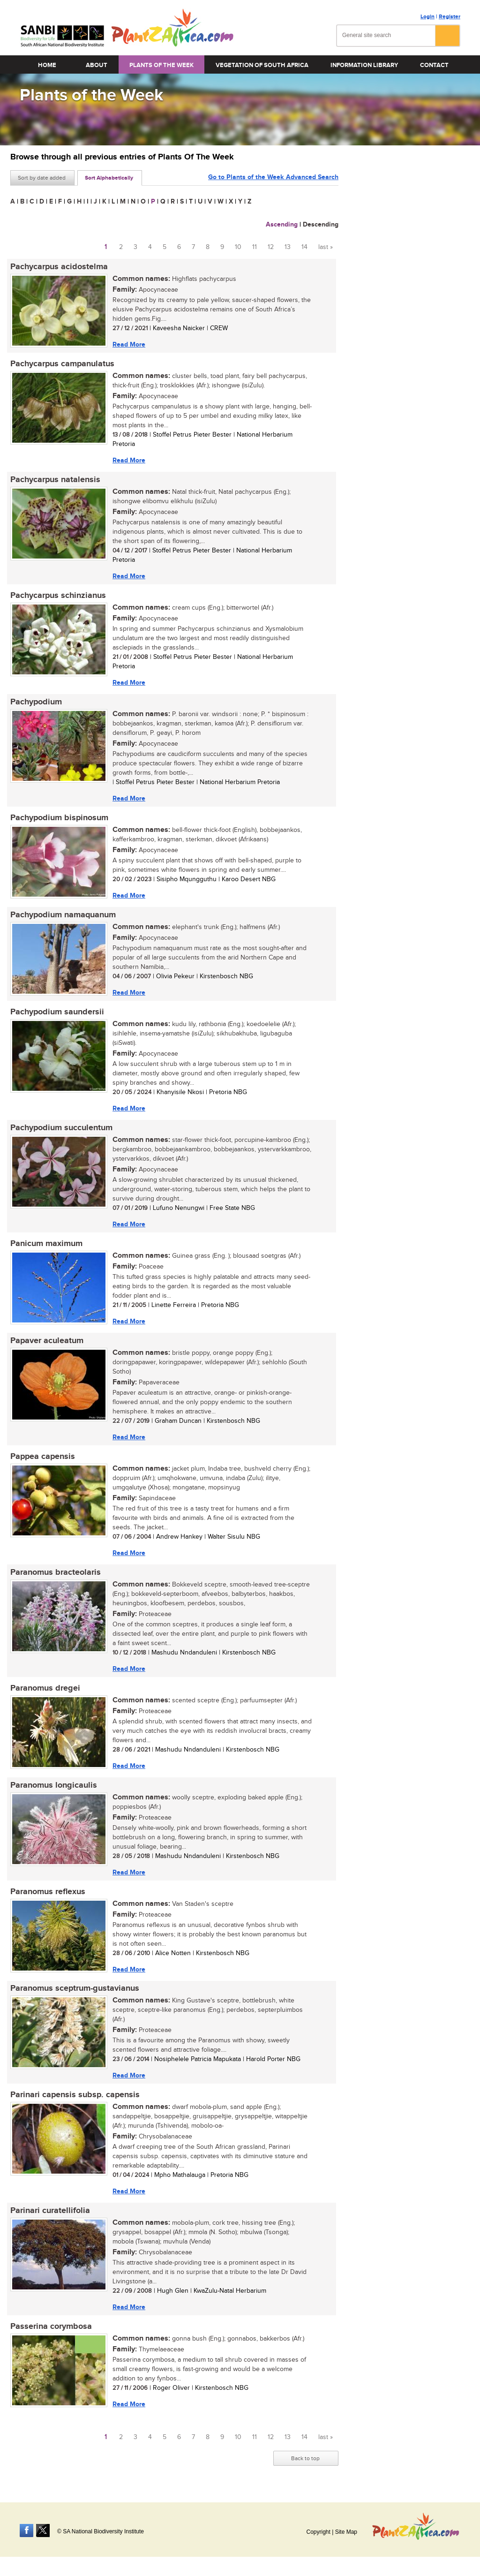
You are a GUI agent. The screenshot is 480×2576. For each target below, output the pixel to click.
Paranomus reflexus (47, 1892)
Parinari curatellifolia (50, 2211)
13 (288, 247)
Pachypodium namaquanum (63, 915)
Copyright (318, 2532)
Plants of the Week (161, 65)
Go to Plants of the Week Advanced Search (273, 177)
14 (304, 247)
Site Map (346, 2532)
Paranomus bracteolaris (55, 1572)
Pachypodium (36, 702)
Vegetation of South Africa (262, 65)
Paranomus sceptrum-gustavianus (74, 1989)
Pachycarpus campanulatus (62, 364)
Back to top (305, 2458)
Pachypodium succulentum (61, 1128)
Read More (128, 344)
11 (254, 247)
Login (427, 16)
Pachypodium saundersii (57, 1012)
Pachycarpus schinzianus (58, 595)
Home (47, 65)
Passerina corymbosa (51, 2327)
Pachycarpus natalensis (55, 480)
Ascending (282, 224)
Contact (434, 65)
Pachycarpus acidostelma (59, 267)
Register (449, 16)
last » (325, 247)
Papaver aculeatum (46, 1341)
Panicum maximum (46, 1244)
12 (271, 247)
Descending (320, 224)
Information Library (364, 65)
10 (238, 247)
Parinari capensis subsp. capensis (75, 2095)
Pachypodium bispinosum (59, 818)
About (96, 65)
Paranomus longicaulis (53, 1785)
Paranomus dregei (45, 1688)
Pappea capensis (42, 1456)
